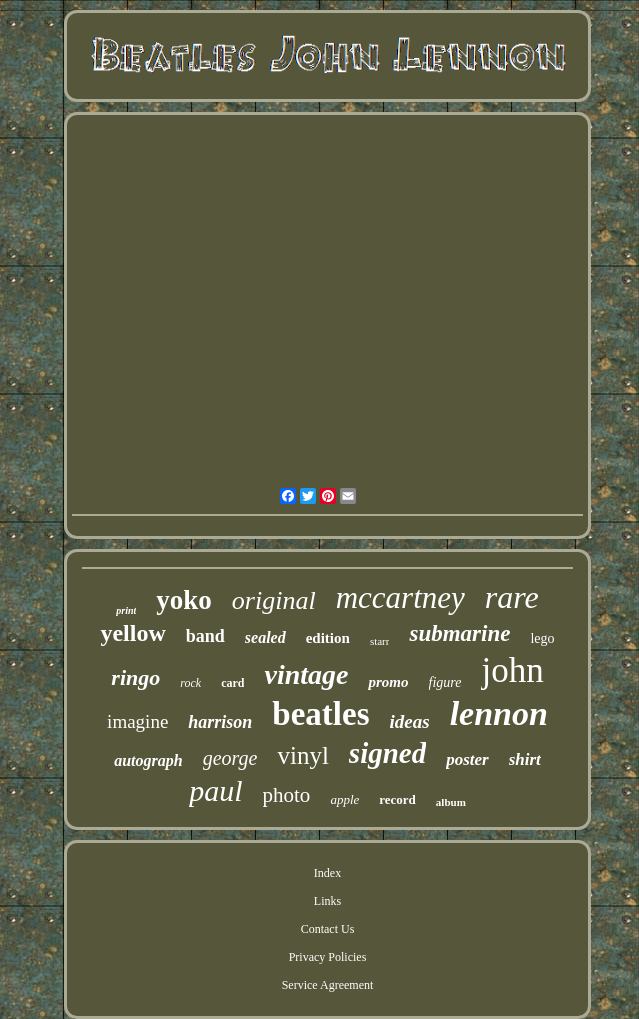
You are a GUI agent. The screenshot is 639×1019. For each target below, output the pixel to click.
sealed (265, 637)
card (232, 683)
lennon (499, 713)
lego (542, 638)
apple (344, 799)
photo (287, 795)
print (126, 610)
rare (512, 597)
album (451, 802)
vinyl (302, 755)
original (274, 600)
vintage (306, 674)
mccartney (400, 597)
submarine (459, 633)
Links (327, 901)
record (397, 799)
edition (328, 638)
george (230, 758)
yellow (132, 633)
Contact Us (328, 929)
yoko (184, 600)
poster (467, 759)
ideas (410, 721)
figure (445, 682)
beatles (320, 714)
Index (327, 873)
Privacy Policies (328, 957)
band (205, 636)
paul (215, 790)
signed (387, 753)
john (512, 670)
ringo (135, 677)
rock (190, 683)
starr (380, 641)
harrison (220, 722)
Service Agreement (328, 985)
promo (388, 682)
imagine (137, 721)
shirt (525, 759)
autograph (148, 760)
